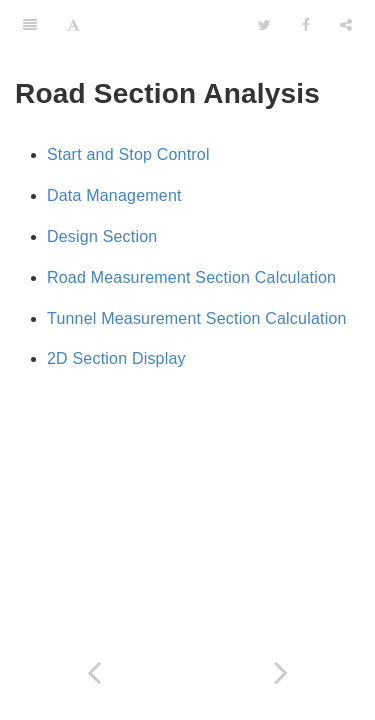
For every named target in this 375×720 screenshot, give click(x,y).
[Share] (346, 25)
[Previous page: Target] (94, 672)
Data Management (114, 195)
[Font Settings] (73, 25)
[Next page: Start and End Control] (282, 672)
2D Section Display (116, 358)
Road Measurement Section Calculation (191, 277)
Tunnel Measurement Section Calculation (197, 318)
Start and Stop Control (128, 154)
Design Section (102, 236)
